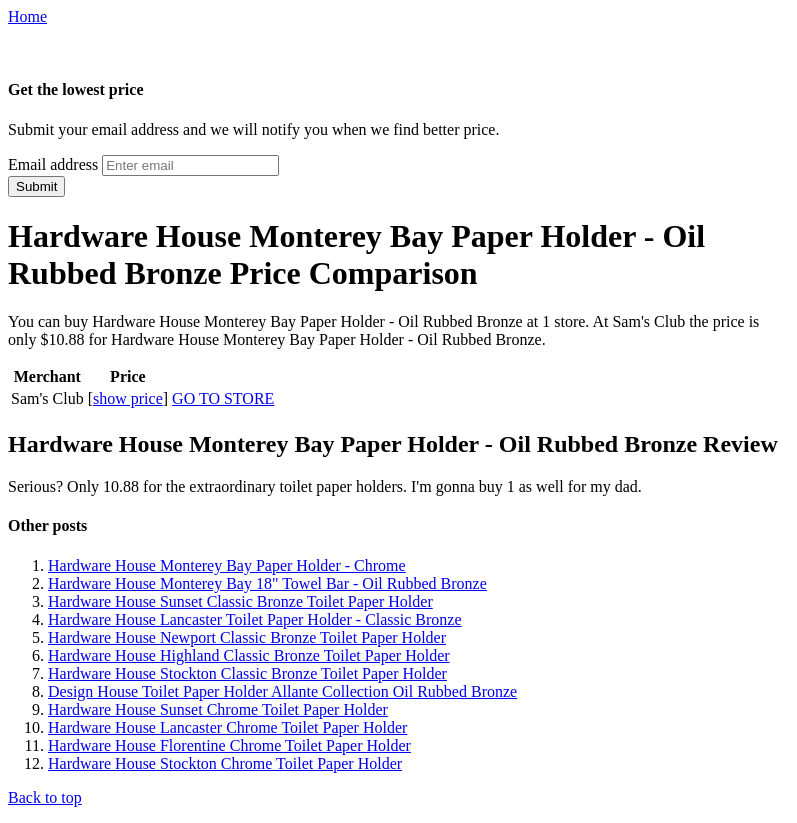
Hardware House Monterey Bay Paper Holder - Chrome (227, 565)
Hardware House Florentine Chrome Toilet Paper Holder (229, 745)
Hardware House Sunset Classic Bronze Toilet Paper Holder (240, 601)
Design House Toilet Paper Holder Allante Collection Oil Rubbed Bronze (282, 691)
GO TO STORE (223, 398)
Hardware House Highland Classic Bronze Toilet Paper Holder (249, 655)
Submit (36, 186)
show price (128, 398)
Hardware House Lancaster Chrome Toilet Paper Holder (227, 727)
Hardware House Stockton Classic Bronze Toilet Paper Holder (247, 673)
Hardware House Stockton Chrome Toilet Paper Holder (225, 763)
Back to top (45, 797)
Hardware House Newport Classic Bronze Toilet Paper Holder (247, 637)
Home (27, 16)
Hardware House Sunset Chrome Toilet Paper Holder (218, 709)
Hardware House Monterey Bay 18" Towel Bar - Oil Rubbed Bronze (267, 583)
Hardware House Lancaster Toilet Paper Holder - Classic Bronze (255, 619)
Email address (53, 164)
